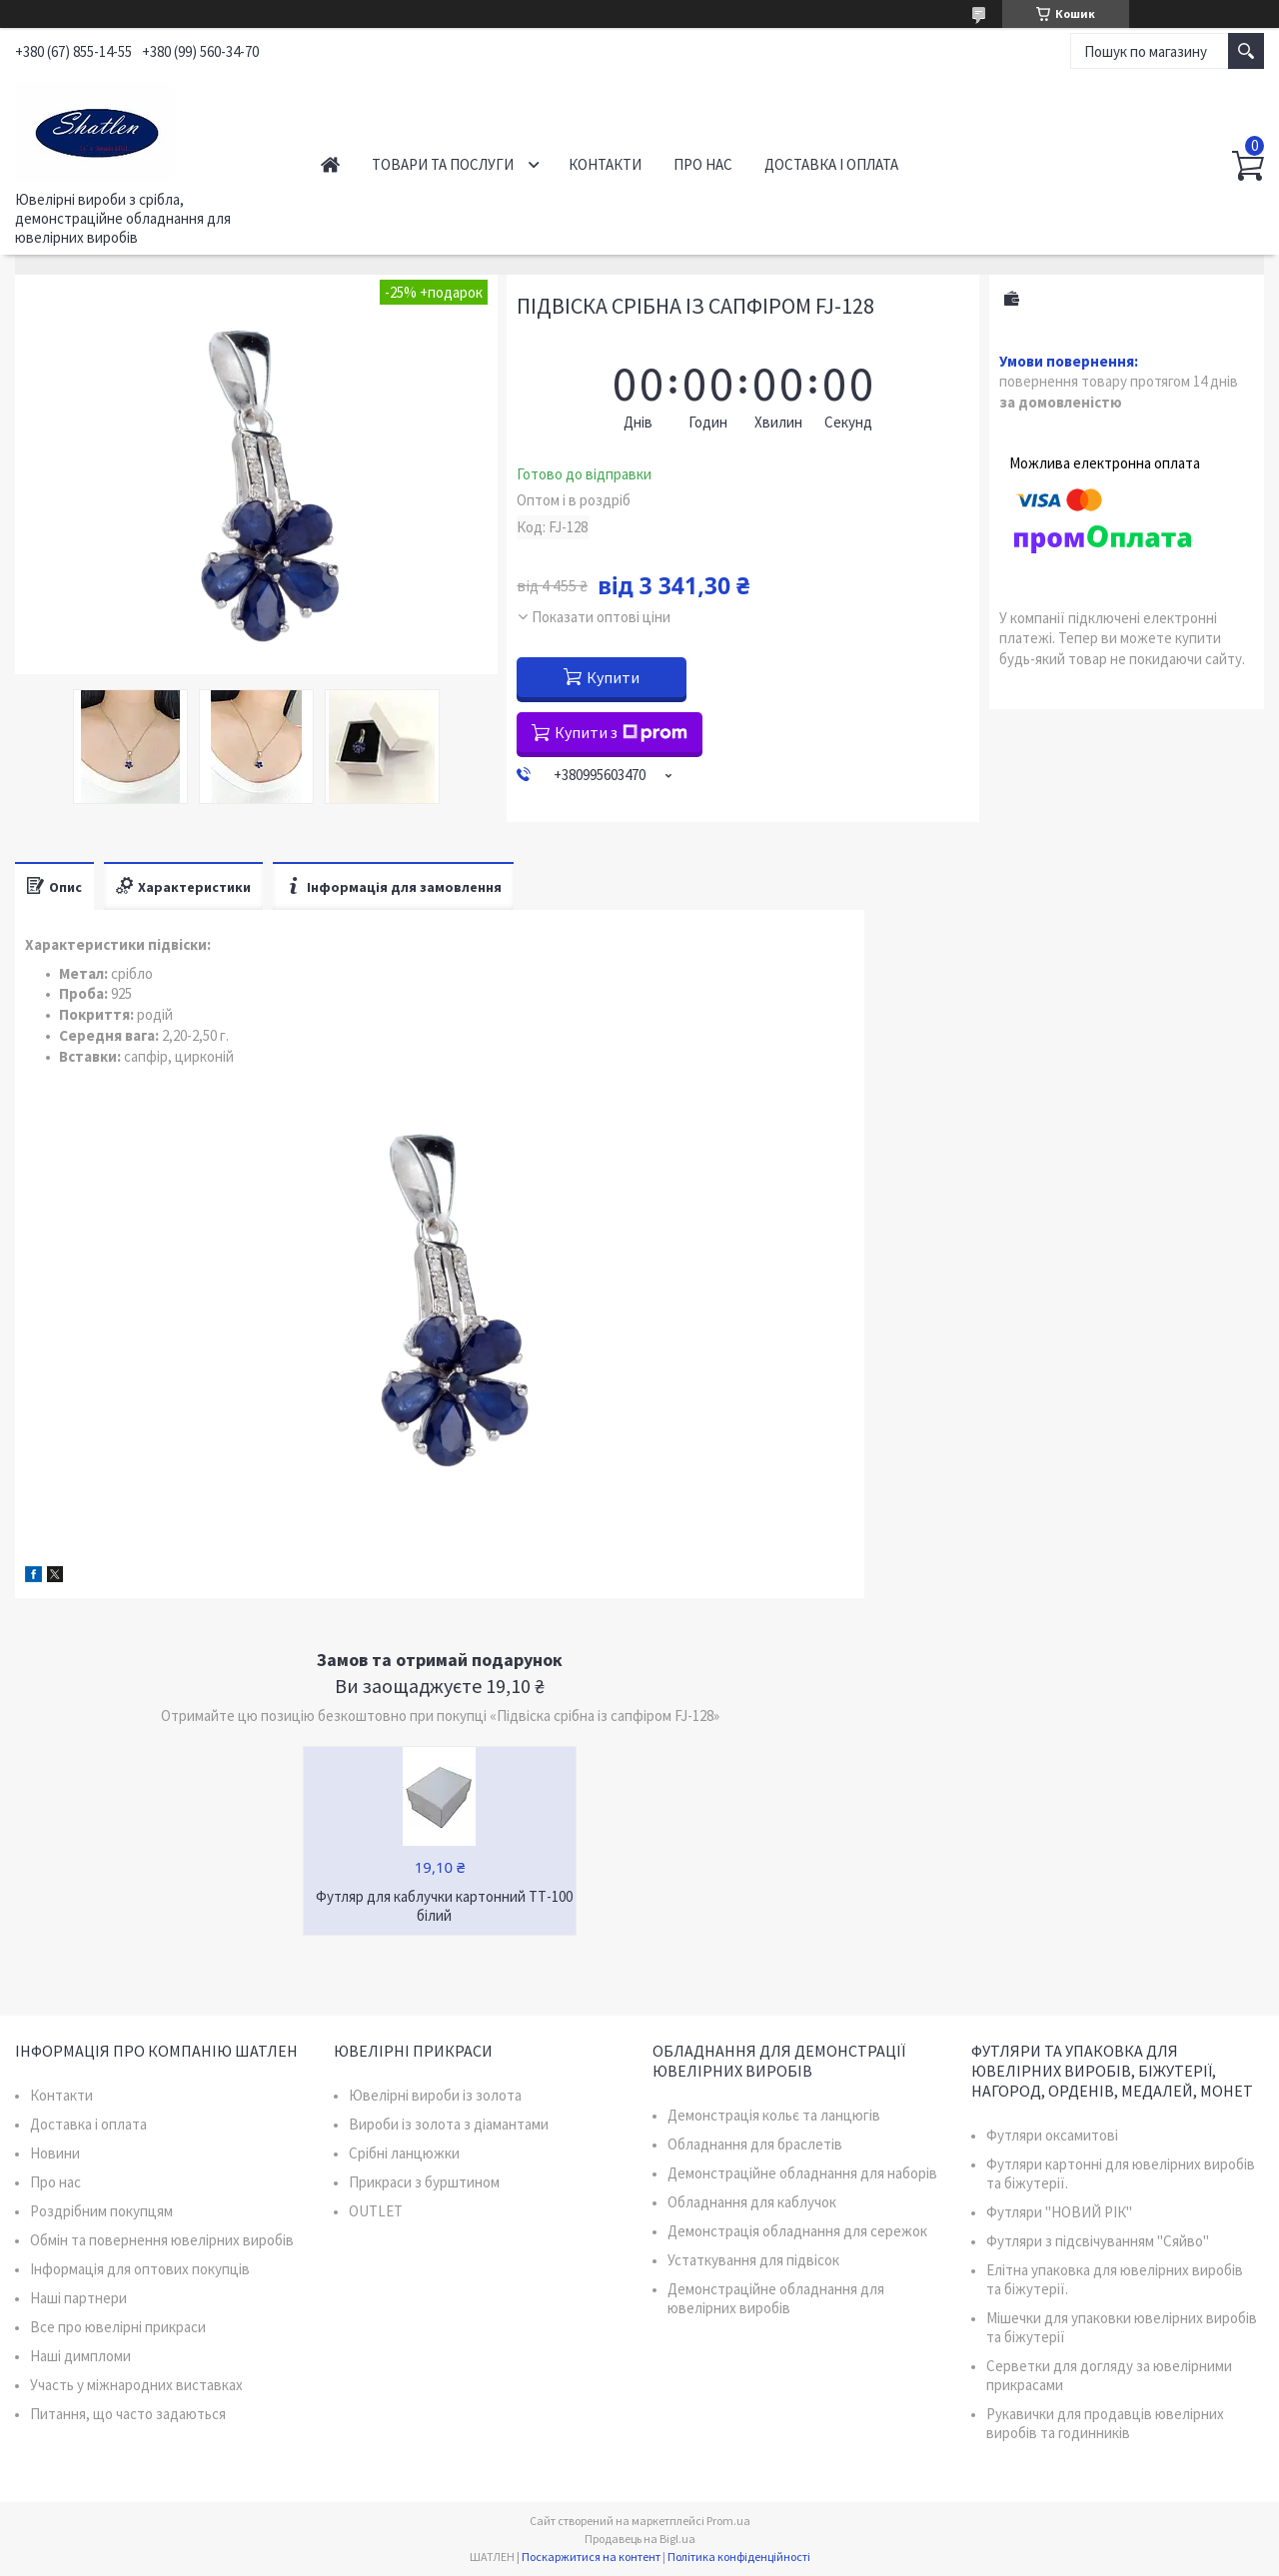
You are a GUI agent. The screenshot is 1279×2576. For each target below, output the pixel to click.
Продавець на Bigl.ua (640, 2538)
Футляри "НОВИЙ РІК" (1059, 2211)
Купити (613, 677)
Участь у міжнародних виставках (136, 2384)
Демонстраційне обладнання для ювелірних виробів (775, 2298)
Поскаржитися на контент (591, 2556)
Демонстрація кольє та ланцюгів (773, 2115)
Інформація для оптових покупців (140, 2268)
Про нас (702, 164)
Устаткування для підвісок (753, 2259)
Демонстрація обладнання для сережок (797, 2230)
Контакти (605, 164)
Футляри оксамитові (1052, 2135)
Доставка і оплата (831, 164)
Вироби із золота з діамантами (449, 2124)
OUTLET (376, 2210)
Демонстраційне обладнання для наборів (802, 2172)
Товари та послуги (443, 164)
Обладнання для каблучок (751, 2201)
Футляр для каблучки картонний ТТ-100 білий (444, 1906)
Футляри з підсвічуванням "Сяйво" (1097, 2240)
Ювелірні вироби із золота (435, 2095)
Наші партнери (78, 2297)
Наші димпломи (80, 2355)
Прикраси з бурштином (424, 2181)
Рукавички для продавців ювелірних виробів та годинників (1105, 2423)
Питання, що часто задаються (128, 2413)
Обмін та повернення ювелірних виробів (162, 2239)
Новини (55, 2153)
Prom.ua (728, 2520)
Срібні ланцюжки (404, 2153)
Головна (330, 164)
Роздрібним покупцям (101, 2210)
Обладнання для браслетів (754, 2144)
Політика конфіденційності (738, 2556)
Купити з (621, 732)
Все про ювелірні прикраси (118, 2326)
